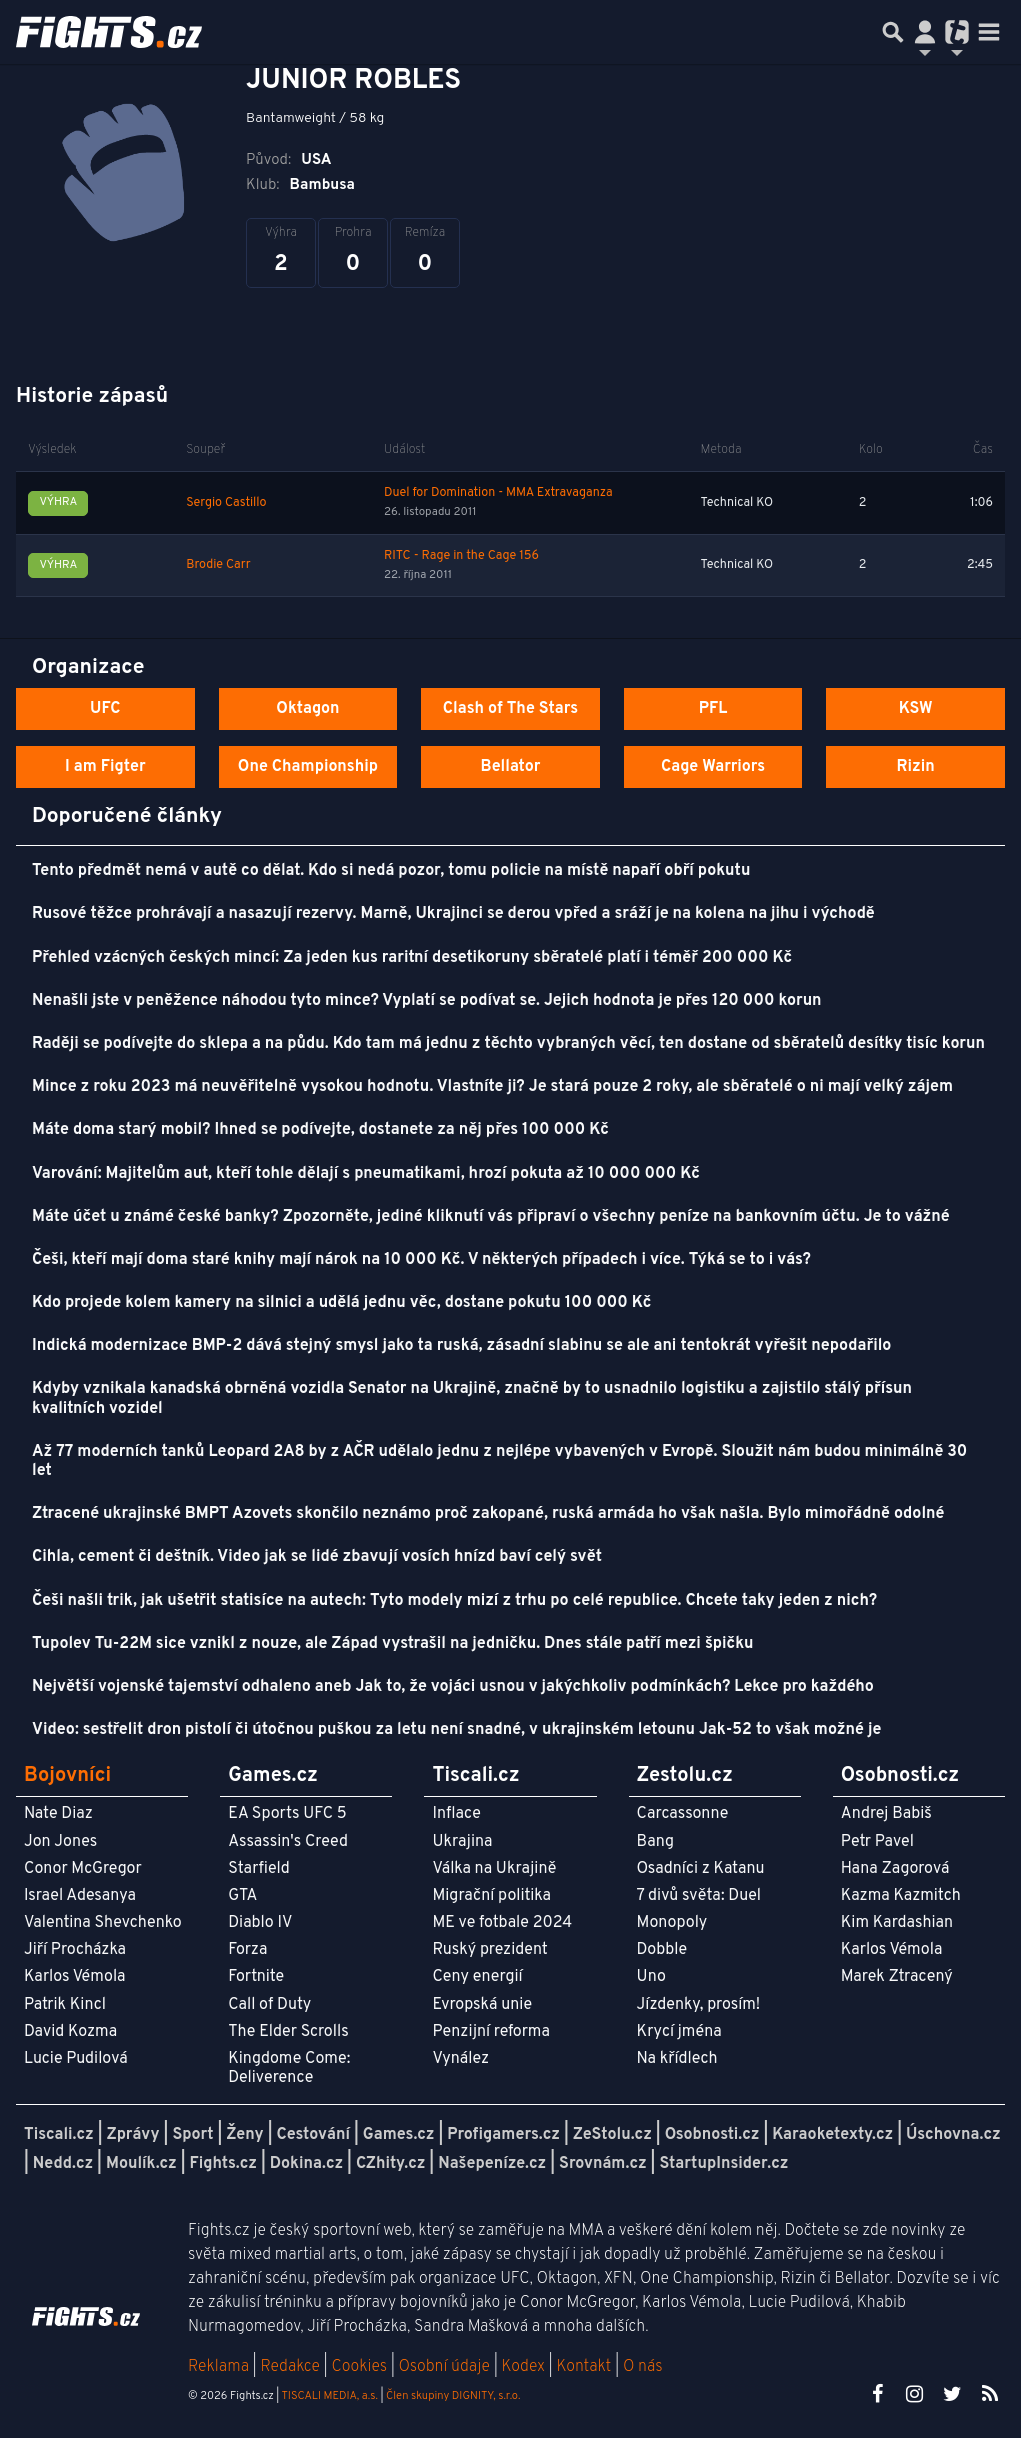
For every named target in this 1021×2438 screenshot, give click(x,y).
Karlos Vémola (75, 1977)
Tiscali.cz (59, 2135)
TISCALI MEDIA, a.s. (329, 2396)
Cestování (312, 2135)
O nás (643, 2367)
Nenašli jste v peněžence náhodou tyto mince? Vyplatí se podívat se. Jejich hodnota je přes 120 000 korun (427, 1001)
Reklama (218, 2367)
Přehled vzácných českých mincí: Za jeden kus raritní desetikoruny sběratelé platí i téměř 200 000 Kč (412, 958)
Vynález (460, 2059)
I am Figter (105, 767)
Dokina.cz (306, 2164)
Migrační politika (491, 1896)
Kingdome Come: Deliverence (289, 2068)
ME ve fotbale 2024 (502, 1923)
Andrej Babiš (886, 1814)
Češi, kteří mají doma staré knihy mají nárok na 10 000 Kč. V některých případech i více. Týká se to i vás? (421, 1260)
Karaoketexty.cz (832, 2135)
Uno (651, 1977)
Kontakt (585, 2367)
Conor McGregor (83, 1869)
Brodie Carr (218, 565)
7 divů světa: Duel (699, 1896)
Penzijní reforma (491, 2032)
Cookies (359, 2367)
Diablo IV (260, 1923)
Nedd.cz (63, 2164)
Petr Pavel (877, 1842)
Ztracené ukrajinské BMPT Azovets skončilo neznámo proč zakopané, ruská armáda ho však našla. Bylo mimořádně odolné (488, 1514)
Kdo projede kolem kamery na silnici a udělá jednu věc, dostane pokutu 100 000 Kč (342, 1303)
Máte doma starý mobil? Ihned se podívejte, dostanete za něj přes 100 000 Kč (320, 1130)
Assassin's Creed (288, 1842)
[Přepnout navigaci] (925, 32)
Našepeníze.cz (492, 2164)
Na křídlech (677, 2059)
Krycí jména (679, 2032)
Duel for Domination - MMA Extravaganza (498, 493)
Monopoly (672, 1923)
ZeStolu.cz (612, 2135)
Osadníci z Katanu (701, 1869)
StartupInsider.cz (723, 2164)
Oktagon (307, 709)
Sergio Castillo (226, 503)
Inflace (456, 1814)
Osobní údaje (444, 2367)
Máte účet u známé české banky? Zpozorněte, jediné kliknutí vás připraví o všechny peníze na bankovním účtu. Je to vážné (491, 1217)
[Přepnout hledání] (893, 32)
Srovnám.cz (603, 2164)
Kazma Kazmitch (901, 1896)
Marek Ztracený (897, 1977)
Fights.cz (223, 2164)
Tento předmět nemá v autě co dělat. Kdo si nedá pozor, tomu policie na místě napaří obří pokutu (391, 871)
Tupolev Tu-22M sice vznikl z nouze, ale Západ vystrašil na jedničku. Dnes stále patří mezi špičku (392, 1644)
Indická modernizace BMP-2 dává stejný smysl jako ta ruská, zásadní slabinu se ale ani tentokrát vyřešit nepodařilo (461, 1346)
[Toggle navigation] (989, 32)
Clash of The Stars (510, 709)
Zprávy (133, 2135)
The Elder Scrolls (288, 2032)
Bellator (511, 767)
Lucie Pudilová (76, 2059)
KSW (916, 709)
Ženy (244, 2135)
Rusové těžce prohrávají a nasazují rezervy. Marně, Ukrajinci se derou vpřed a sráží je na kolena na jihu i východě (453, 914)
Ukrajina (462, 1842)
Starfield (258, 1869)
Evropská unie (482, 2005)
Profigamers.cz (503, 2135)
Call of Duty (269, 2005)
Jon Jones (60, 1842)
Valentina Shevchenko (103, 1923)
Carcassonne (683, 1814)
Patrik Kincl (65, 2005)
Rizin (916, 767)
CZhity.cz (390, 2164)
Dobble (662, 1950)
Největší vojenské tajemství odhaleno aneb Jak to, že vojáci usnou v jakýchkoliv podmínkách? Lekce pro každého (453, 1687)
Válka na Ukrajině (494, 1869)
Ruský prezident (489, 1950)
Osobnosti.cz (712, 2135)
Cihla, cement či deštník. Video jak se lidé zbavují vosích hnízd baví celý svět (317, 1557)
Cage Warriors (713, 767)
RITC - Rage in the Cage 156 (461, 556)
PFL (713, 709)
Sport (192, 2135)
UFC (105, 709)
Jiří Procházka (75, 1950)
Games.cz (399, 2135)
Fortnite (256, 1977)
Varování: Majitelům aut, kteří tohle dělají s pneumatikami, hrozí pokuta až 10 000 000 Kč (366, 1174)
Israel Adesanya (80, 1896)
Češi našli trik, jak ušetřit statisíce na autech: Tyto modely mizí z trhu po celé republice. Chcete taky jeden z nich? (454, 1601)
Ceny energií (477, 1977)
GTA (242, 1896)
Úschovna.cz (953, 2135)
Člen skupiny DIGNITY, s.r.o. (453, 2396)
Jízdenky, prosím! (699, 2005)
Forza (247, 1950)
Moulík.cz (141, 2164)
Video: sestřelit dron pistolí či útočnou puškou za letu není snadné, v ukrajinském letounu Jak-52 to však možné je (456, 1730)
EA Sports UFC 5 (287, 1814)
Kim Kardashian (897, 1923)
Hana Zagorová (895, 1869)
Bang (656, 1842)
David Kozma (70, 2032)
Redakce (289, 2367)
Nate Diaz (58, 1814)
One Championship (308, 767)
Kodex (525, 2367)
